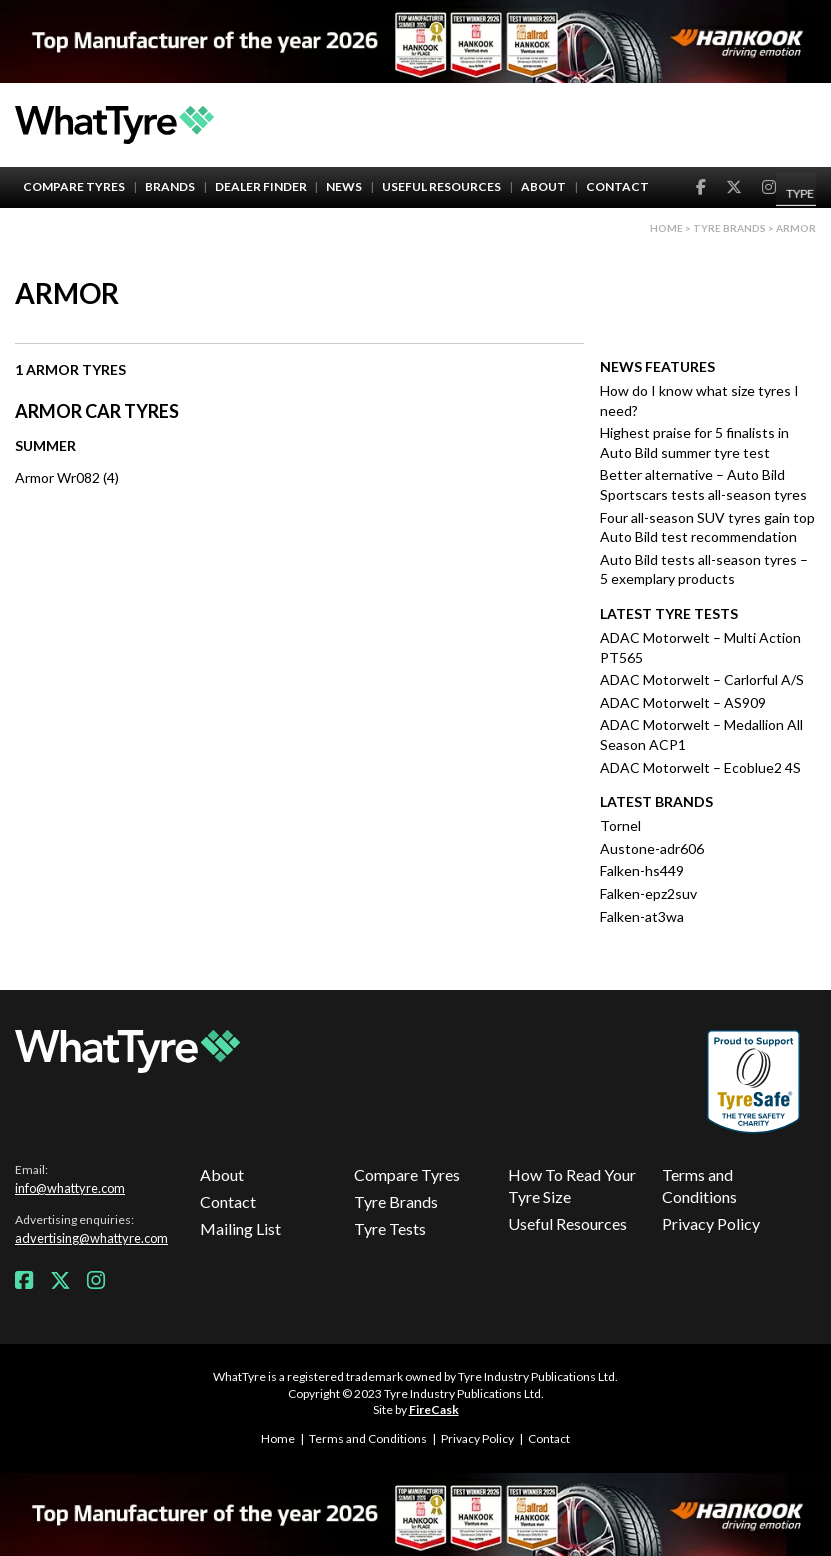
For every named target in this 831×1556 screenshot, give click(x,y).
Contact (617, 186)
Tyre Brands (396, 1201)
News (344, 186)
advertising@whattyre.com (91, 1238)
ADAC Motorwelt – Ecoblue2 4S (700, 767)
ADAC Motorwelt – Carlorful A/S (702, 679)
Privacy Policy (711, 1223)
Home (666, 228)
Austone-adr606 (652, 848)
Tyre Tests (390, 1228)
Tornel (620, 825)
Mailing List (240, 1228)
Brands (170, 186)
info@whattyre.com (70, 1188)
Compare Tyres (74, 186)
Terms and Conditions (699, 1185)
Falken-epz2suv (648, 893)
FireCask (434, 1409)
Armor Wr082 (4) (67, 477)
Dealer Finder (261, 186)
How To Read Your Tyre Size (572, 1185)
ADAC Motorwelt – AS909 (683, 702)
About (543, 186)
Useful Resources (441, 186)
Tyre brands (729, 228)
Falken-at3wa (642, 916)
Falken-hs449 (642, 870)
